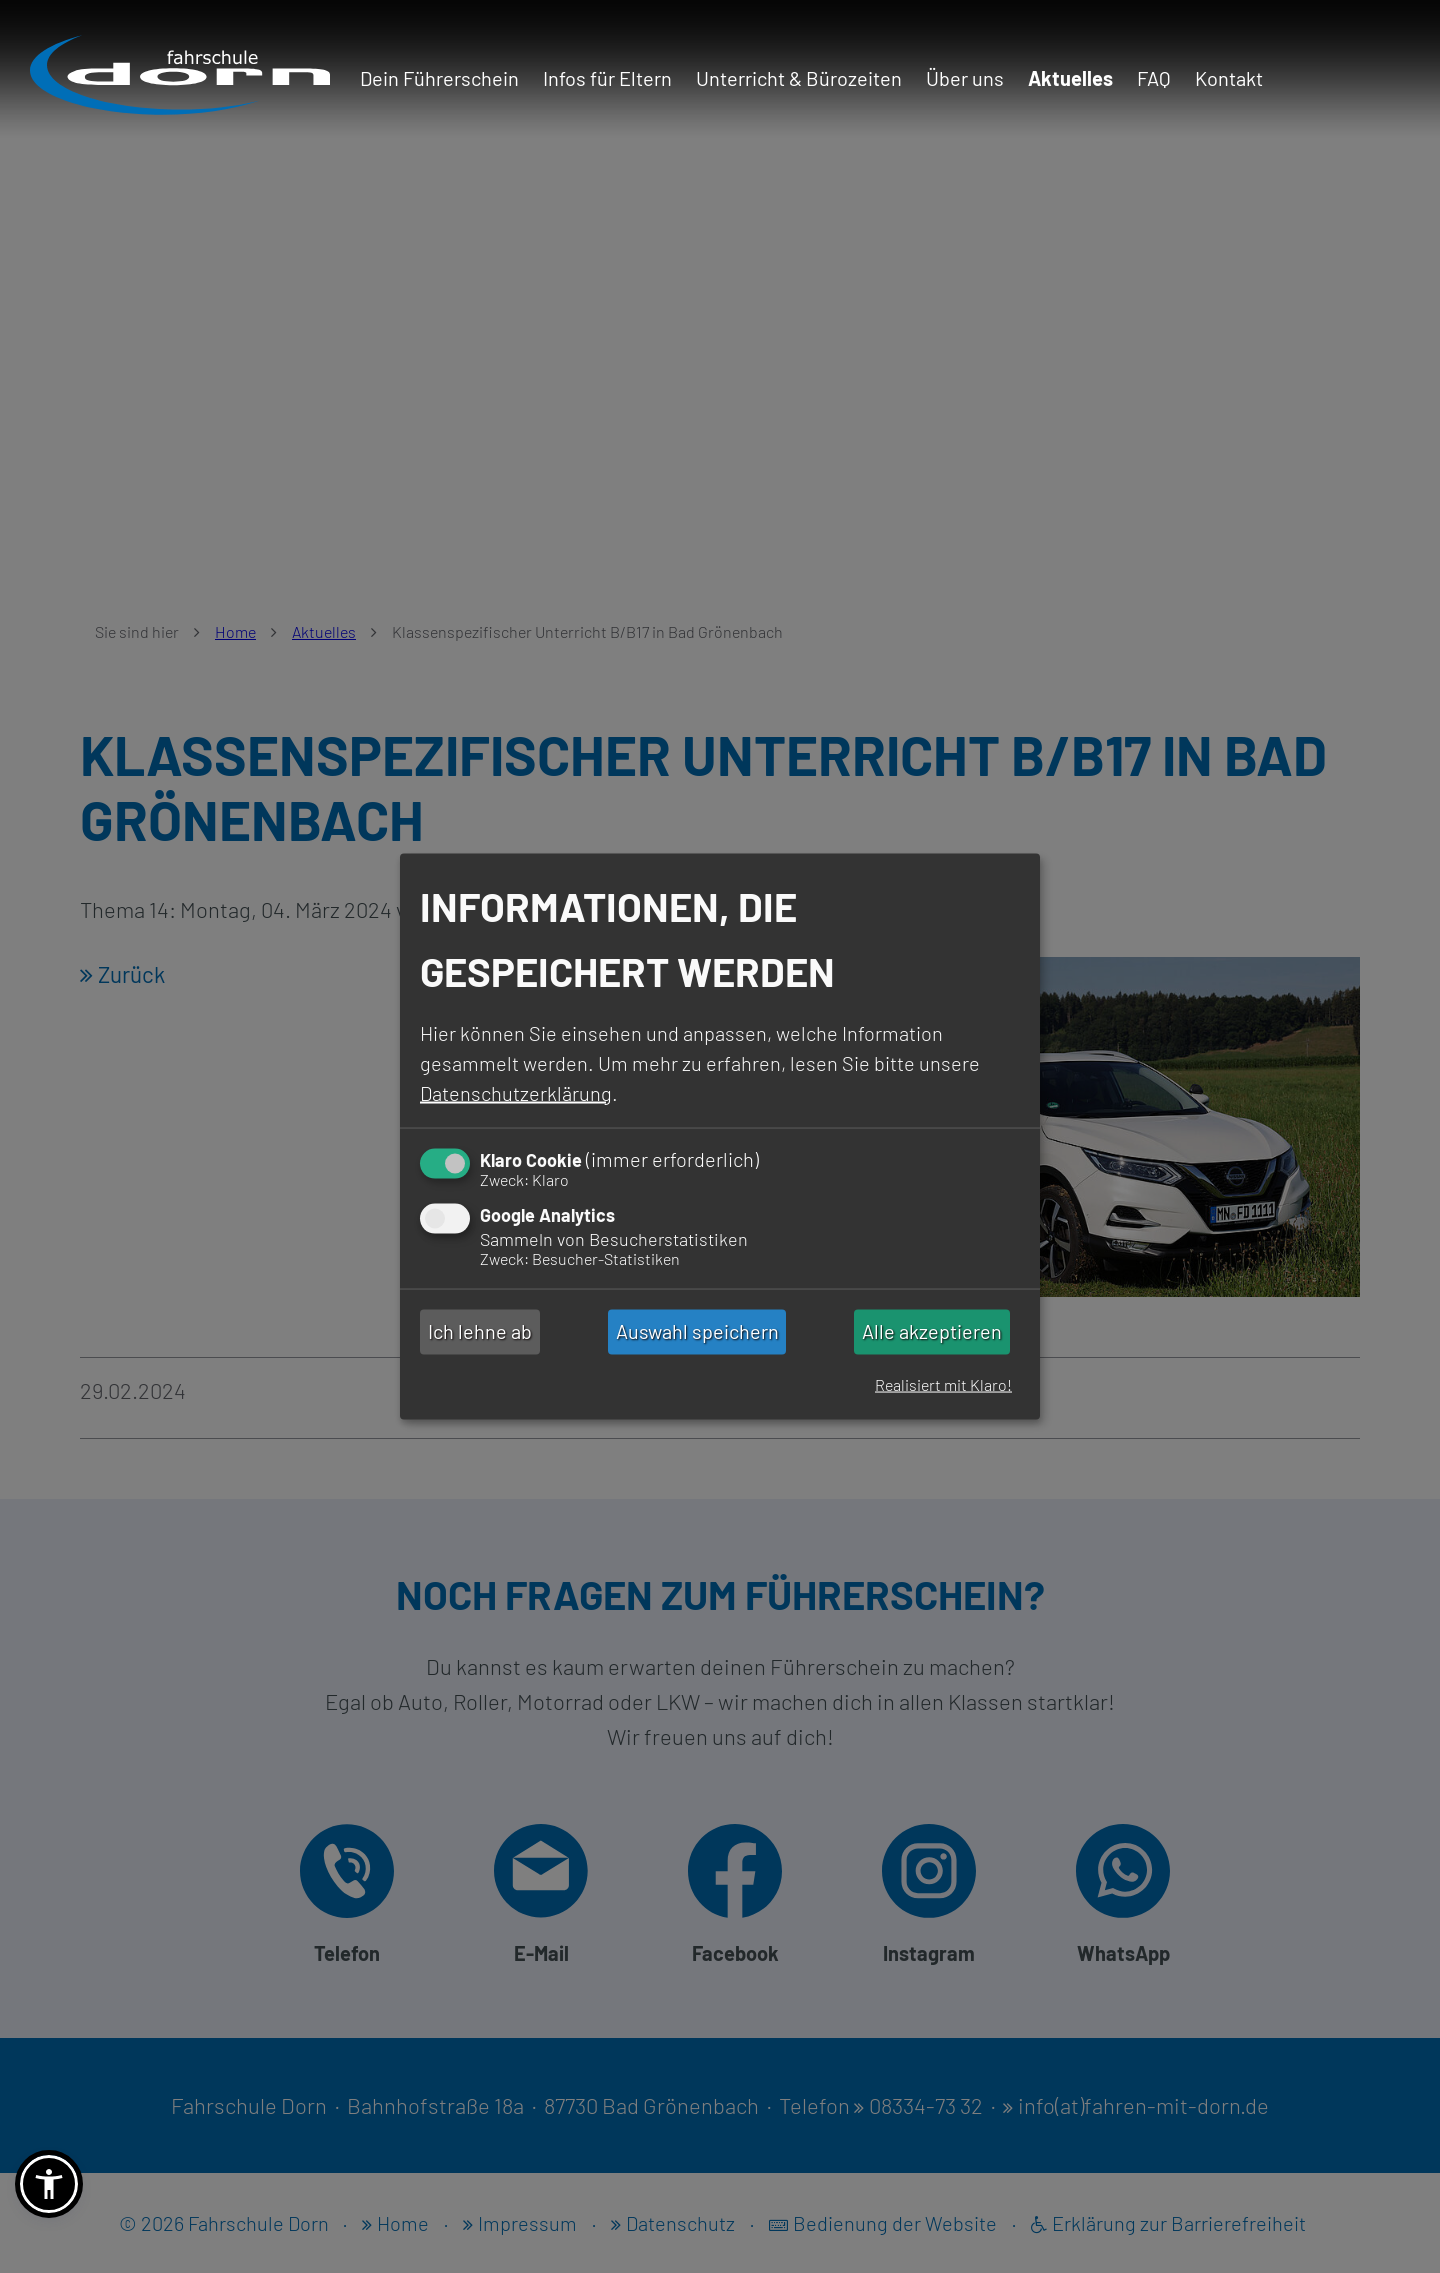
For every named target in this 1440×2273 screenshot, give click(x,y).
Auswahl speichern (697, 1332)
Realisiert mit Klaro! (943, 1384)
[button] (49, 2184)
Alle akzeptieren (932, 1332)
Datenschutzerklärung (516, 1092)
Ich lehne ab (480, 1332)
